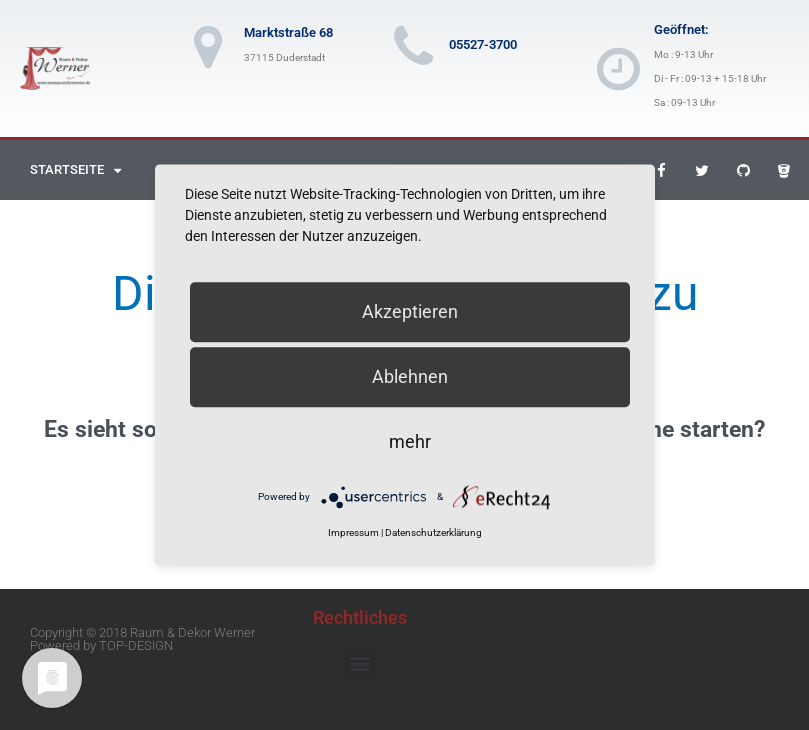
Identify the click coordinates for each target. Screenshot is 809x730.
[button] (359, 663)
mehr (410, 441)
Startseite (75, 170)
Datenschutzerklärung (433, 533)
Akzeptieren (410, 311)
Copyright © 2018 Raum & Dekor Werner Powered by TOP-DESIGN (142, 639)
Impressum (353, 533)
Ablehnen (410, 376)
